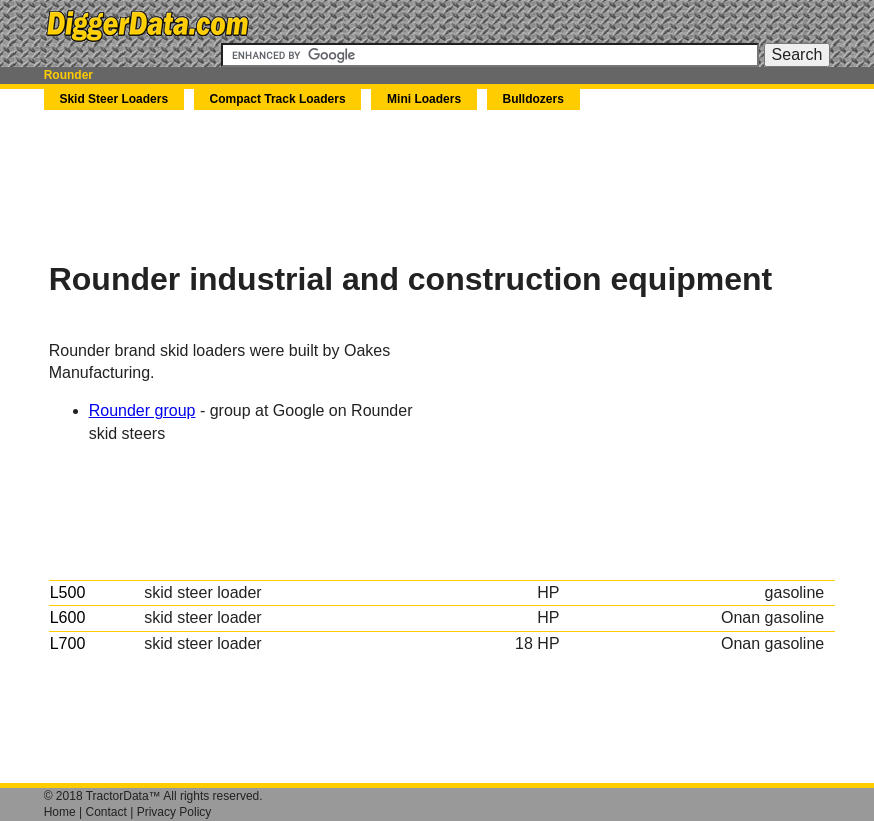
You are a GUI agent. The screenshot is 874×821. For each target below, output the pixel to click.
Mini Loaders (424, 99)
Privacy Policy (174, 812)
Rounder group (142, 410)
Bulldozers (533, 99)
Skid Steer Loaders (113, 99)
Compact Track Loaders (278, 99)
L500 (68, 592)
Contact (106, 812)
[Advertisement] (413, 185)
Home (60, 812)
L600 (68, 617)
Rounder (68, 75)
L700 (68, 643)
